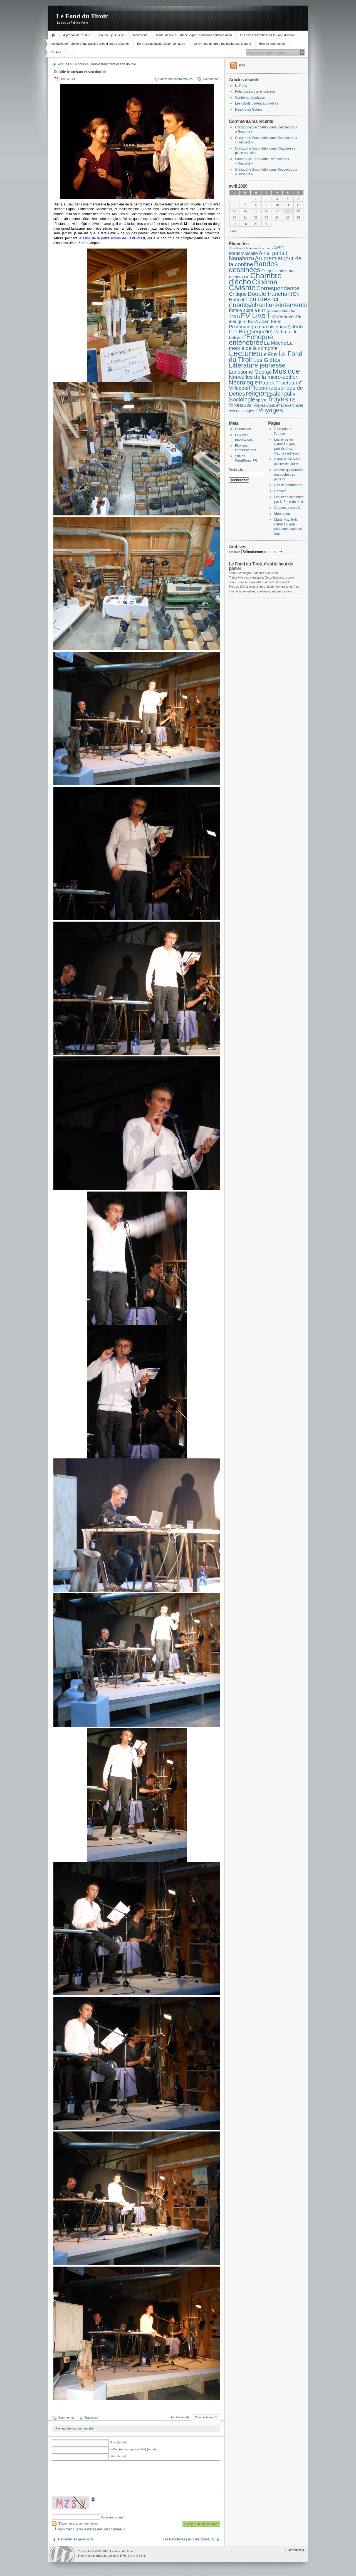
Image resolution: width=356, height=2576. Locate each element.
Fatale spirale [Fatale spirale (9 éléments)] (243, 310)
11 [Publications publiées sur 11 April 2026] (288, 205)
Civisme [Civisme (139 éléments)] (242, 288)
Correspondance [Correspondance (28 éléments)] (278, 288)
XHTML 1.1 (124, 2555)
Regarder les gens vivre (75, 2539)
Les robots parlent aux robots (256, 103)
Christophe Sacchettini (251, 127)
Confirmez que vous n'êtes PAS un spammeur (88, 2529)
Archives (235, 552)
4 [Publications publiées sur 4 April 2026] (288, 198)
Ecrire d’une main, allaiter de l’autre (161, 43)
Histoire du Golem (248, 109)
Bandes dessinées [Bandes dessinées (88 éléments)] (253, 267)
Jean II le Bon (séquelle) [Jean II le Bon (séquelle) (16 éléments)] (266, 329)
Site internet (118, 2456)
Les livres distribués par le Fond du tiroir (267, 35)
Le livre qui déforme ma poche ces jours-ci (222, 43)
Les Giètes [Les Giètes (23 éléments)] (266, 360)
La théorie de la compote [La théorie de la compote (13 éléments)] (261, 345)
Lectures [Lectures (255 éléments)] (244, 353)
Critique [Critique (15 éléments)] (238, 294)
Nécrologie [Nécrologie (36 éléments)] (243, 382)
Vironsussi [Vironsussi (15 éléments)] (241, 405)
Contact (56, 52)
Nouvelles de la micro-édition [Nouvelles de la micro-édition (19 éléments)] (263, 377)
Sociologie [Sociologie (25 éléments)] (242, 399)
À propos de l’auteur (76, 35)
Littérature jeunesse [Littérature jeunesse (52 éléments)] (257, 365)
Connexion (243, 429)
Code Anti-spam (112, 2517)
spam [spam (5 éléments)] (261, 400)
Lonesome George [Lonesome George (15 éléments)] (250, 372)
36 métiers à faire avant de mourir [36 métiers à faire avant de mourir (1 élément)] (251, 248)
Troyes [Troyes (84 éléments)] (277, 399)
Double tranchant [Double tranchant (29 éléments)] (270, 294)
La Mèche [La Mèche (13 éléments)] (275, 343)
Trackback (91, 2417)
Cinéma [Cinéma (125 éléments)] (265, 282)
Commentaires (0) (206, 2417)
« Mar (234, 230)
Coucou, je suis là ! (112, 35)
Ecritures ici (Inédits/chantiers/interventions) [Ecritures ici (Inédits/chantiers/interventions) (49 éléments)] (273, 302)
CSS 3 (140, 2555)
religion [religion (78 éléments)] (257, 393)
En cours (79, 64)
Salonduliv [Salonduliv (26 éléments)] (282, 393)
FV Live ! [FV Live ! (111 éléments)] (255, 315)
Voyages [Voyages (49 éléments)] (270, 410)
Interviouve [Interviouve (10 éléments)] (282, 316)
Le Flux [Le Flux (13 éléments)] (269, 354)
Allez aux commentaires (176, 79)
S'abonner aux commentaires (78, 2523)
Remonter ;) (296, 2550)
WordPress (62, 2554)
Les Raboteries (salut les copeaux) (188, 2539)
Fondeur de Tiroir (247, 159)
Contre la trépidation (250, 98)
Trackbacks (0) (179, 2417)
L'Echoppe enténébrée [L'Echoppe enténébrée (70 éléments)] (251, 339)
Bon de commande (272, 43)
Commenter (211, 79)
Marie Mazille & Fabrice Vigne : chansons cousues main (194, 35)
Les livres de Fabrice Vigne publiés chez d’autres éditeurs (90, 43)
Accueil (54, 35)
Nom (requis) (118, 2442)
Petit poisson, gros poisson (255, 91)
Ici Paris (241, 86)
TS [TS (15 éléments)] (292, 400)
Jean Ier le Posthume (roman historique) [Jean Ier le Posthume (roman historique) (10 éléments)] (260, 324)
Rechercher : (237, 469)
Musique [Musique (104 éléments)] (286, 371)
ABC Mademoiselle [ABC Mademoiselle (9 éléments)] (256, 250)
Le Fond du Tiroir (82, 16)
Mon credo (140, 35)
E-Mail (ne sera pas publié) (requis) (133, 2449)
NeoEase (99, 2555)
